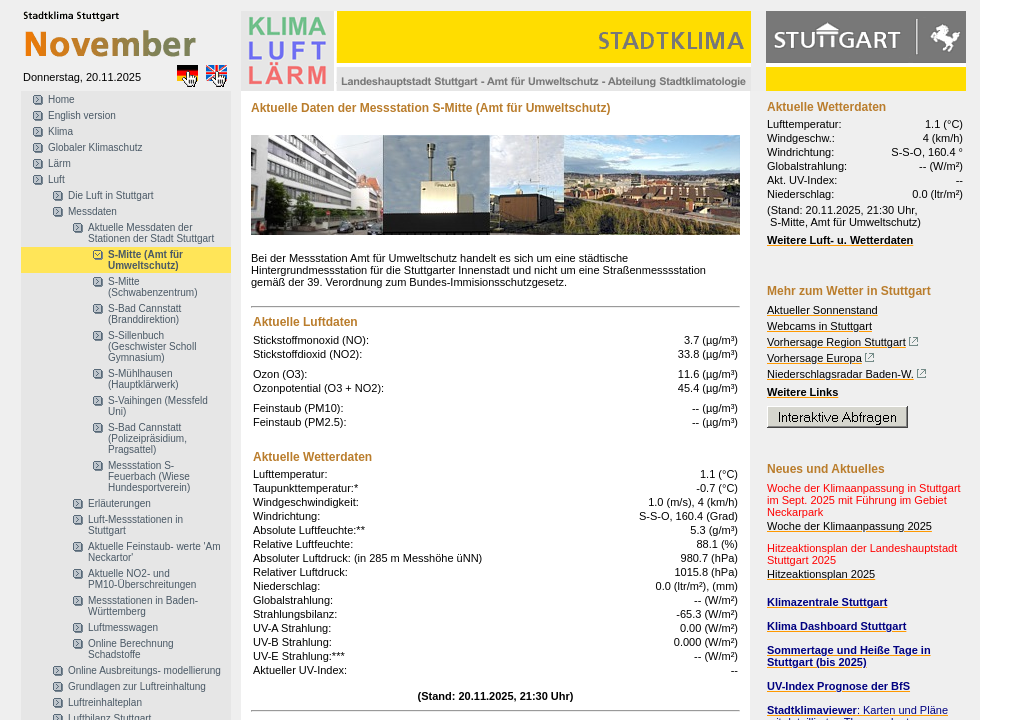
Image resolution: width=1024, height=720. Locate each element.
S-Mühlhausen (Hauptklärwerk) (143, 379)
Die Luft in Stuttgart (111, 195)
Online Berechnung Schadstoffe (131, 649)
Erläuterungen (119, 503)
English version (82, 115)
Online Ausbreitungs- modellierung (144, 670)
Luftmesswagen (123, 627)
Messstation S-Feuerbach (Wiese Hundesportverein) (149, 476)
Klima (60, 131)
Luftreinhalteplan (105, 702)
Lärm (59, 163)
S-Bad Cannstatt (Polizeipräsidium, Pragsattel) (147, 438)
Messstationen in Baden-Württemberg (143, 606)
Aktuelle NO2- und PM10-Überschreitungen (142, 579)
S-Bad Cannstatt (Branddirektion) (144, 314)
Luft (56, 179)
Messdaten (92, 211)
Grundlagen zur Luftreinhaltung (137, 686)
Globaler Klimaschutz (95, 147)
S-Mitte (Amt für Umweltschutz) (145, 260)
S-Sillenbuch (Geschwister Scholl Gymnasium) (152, 346)
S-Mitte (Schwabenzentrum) (152, 287)
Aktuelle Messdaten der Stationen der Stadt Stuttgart (151, 233)
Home (61, 99)
